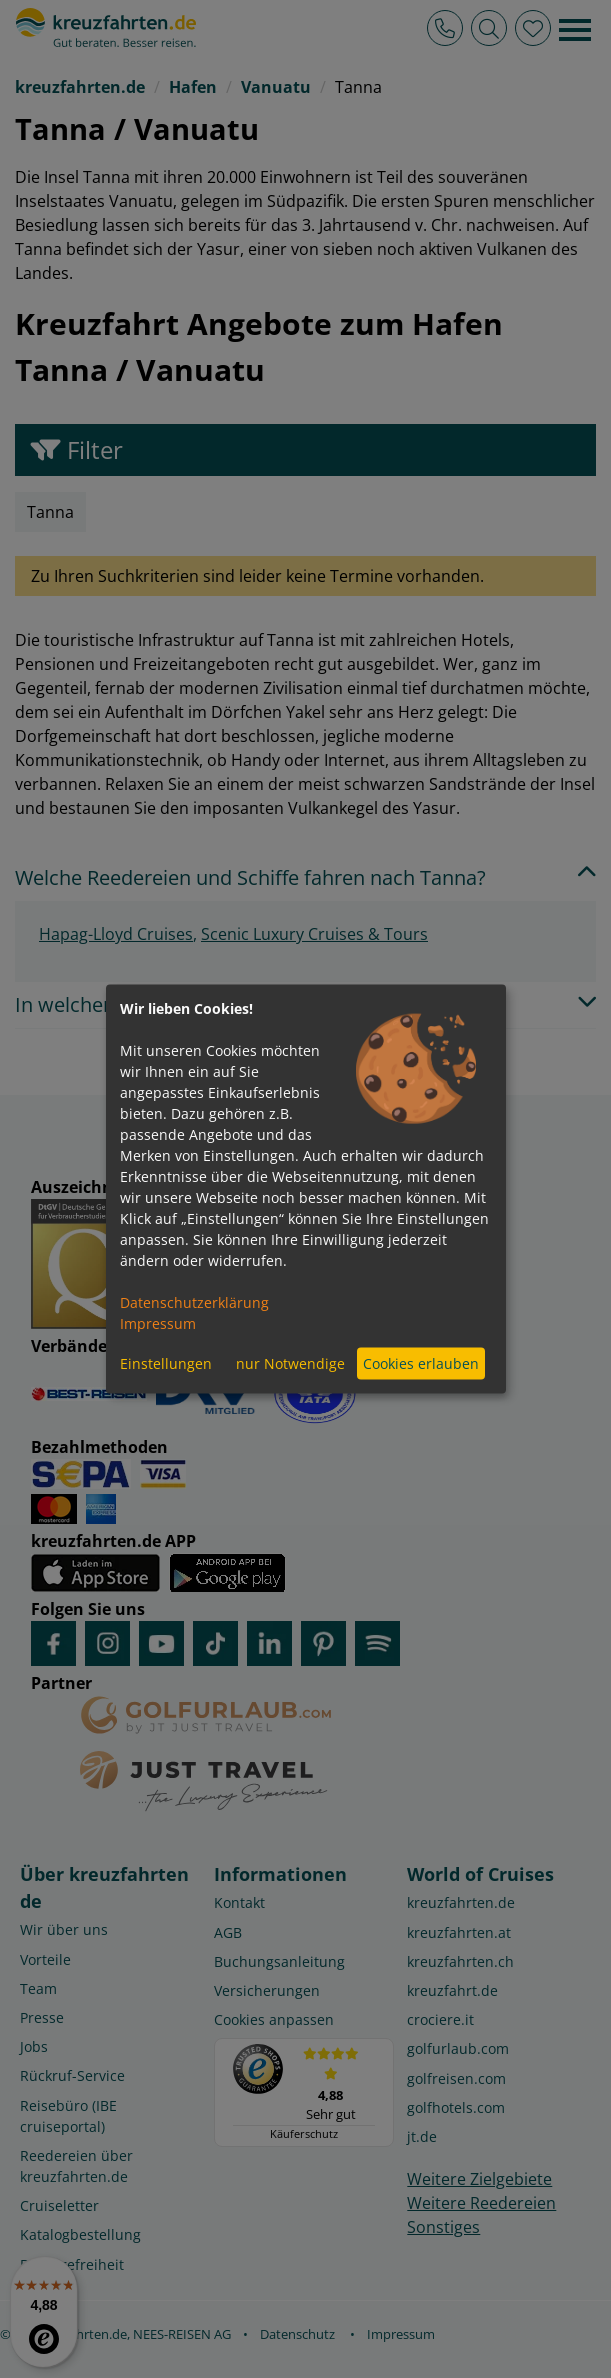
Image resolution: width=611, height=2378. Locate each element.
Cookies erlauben (421, 1363)
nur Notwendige (290, 1363)
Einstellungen (166, 1363)
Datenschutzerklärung (194, 1301)
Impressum (158, 1322)
